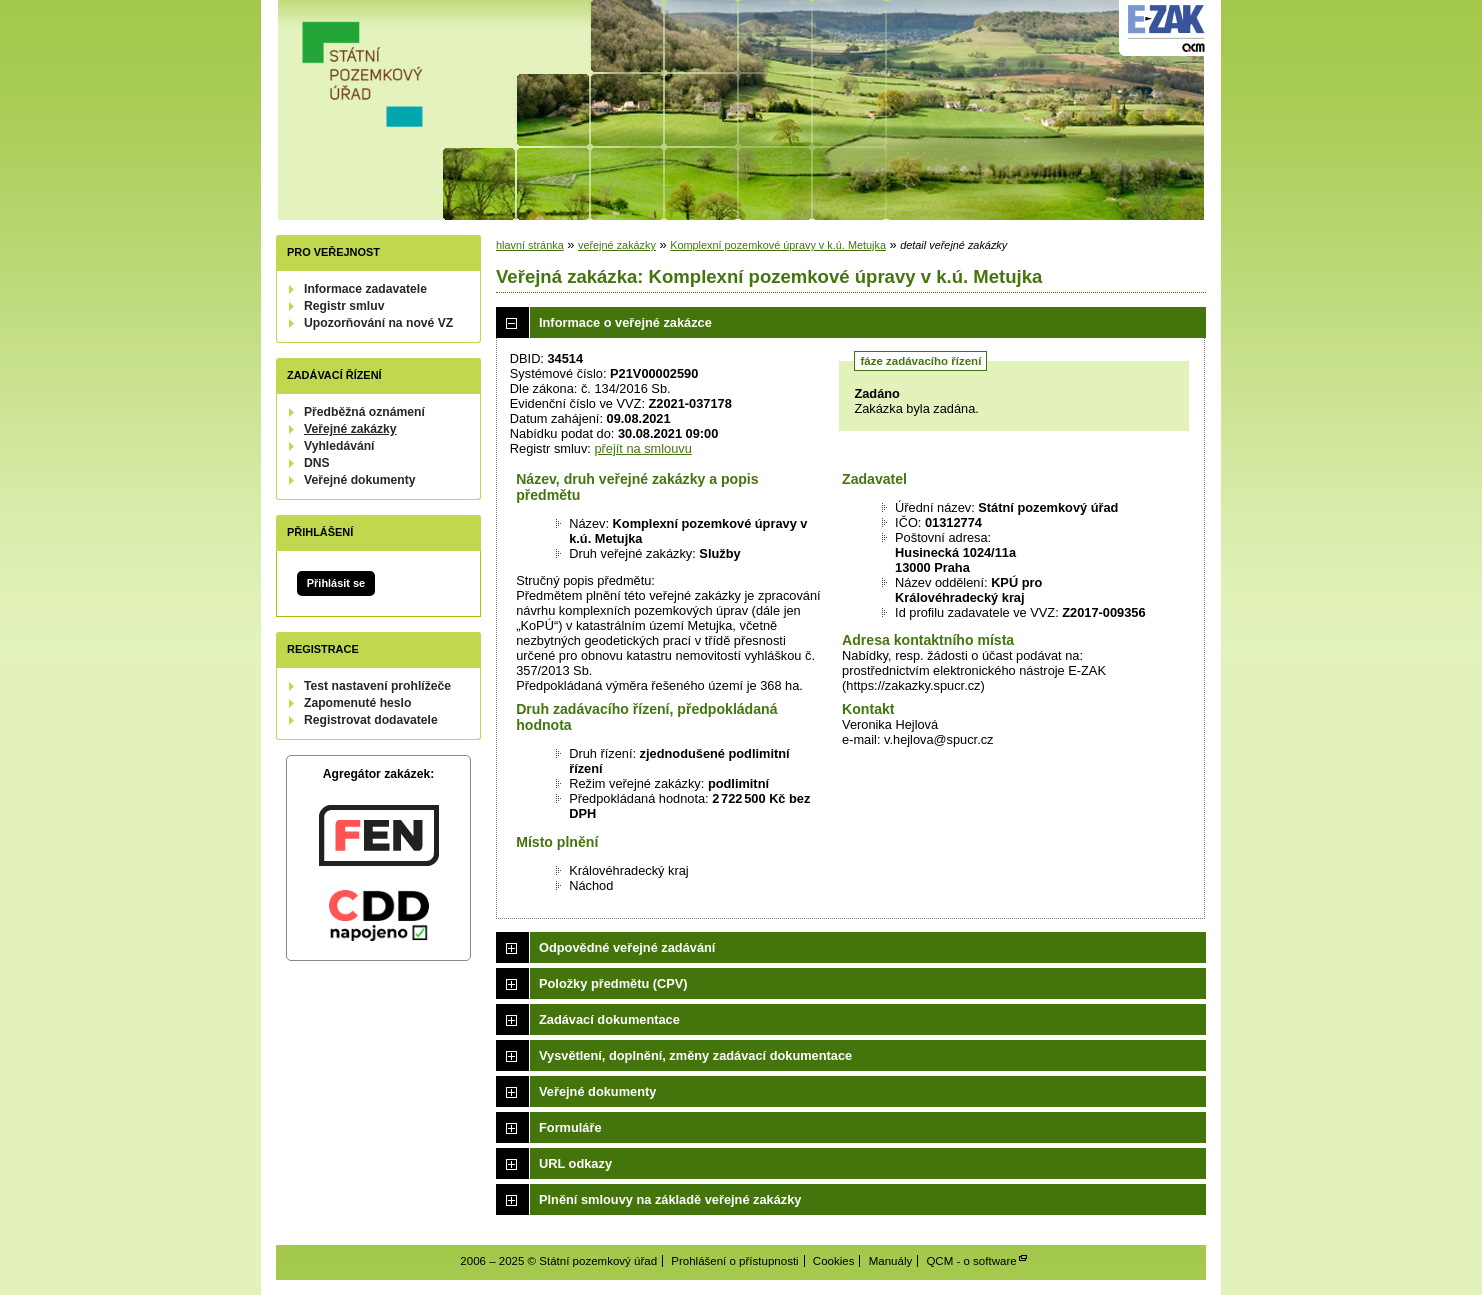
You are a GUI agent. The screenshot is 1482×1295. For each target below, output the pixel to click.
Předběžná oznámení (364, 412)
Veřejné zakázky (350, 429)
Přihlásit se (336, 583)
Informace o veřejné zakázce (625, 322)
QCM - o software (971, 1261)
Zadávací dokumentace (609, 1019)
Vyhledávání (339, 446)
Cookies (834, 1261)
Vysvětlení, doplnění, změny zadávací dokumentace (695, 1055)
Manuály (891, 1261)
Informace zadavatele (365, 289)
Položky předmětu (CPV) (613, 983)
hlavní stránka (530, 245)
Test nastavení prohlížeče (377, 686)
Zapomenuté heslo (357, 703)
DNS (317, 463)
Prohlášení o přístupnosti (734, 1261)
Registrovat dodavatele (371, 720)
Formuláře (570, 1127)
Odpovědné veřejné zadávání (627, 947)
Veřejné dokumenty (359, 480)
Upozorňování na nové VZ (378, 323)
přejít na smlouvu (642, 448)
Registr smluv (344, 306)
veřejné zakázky (617, 245)
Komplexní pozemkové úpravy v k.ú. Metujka (778, 245)
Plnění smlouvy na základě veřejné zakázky (670, 1199)
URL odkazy (575, 1163)
